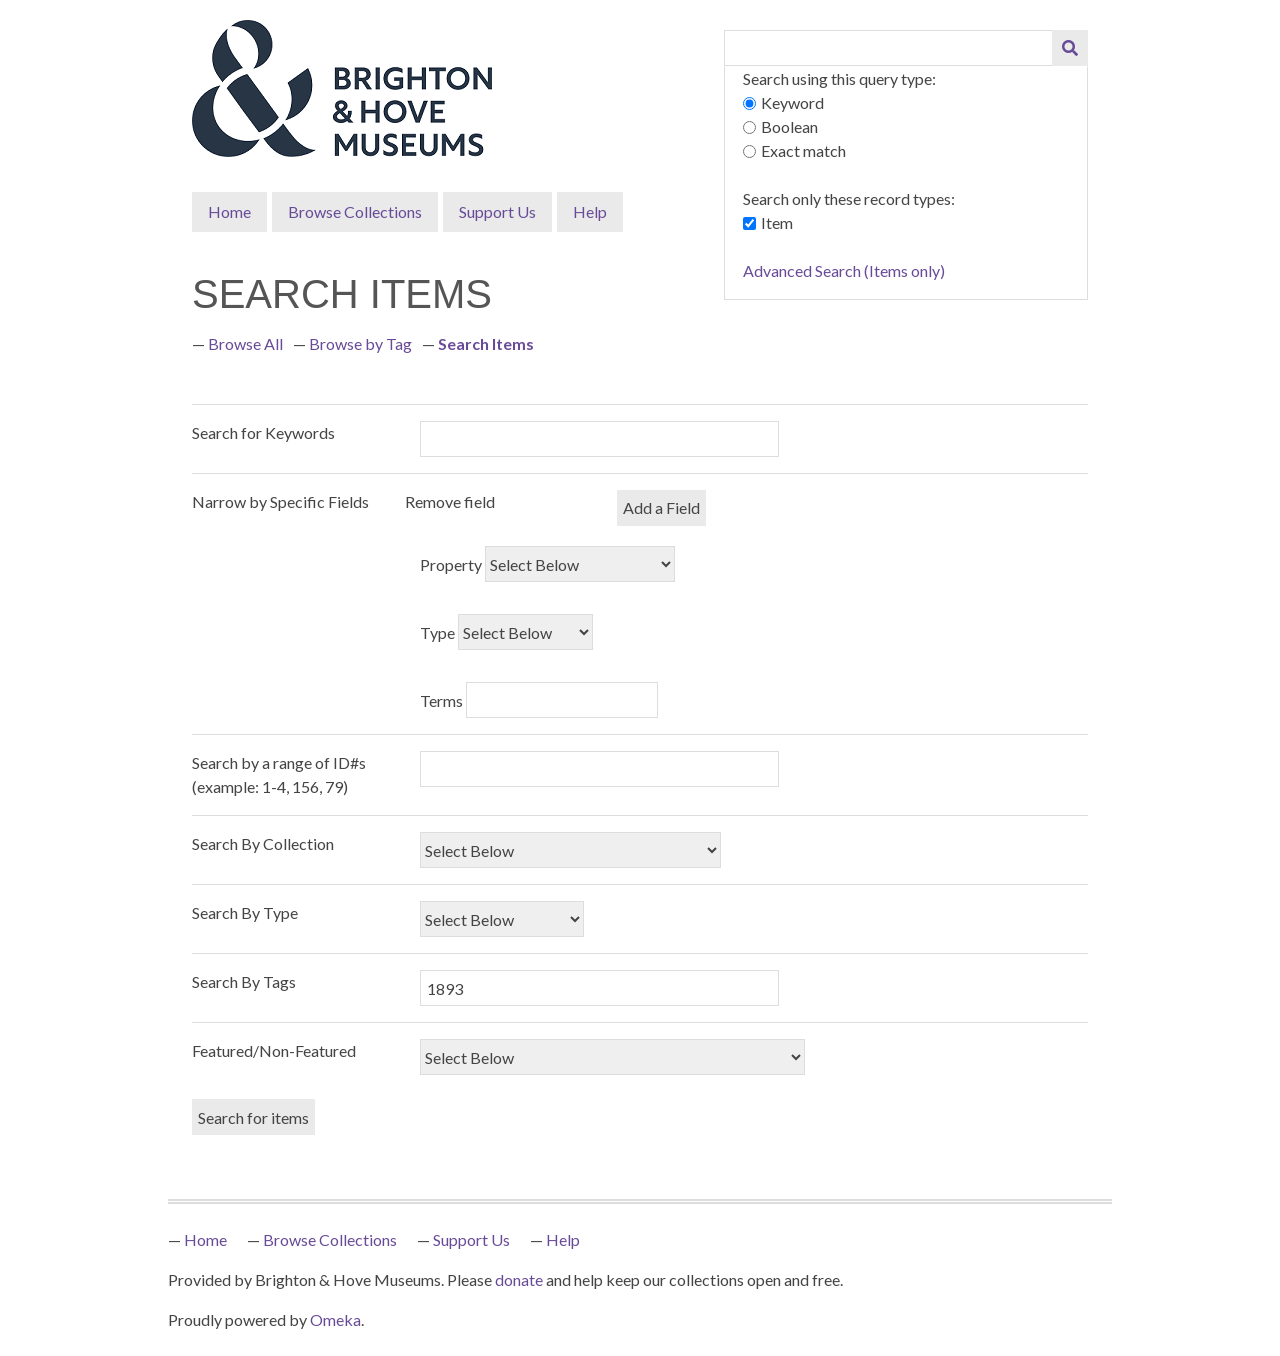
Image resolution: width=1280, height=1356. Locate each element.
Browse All (245, 343)
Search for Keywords (263, 432)
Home (229, 211)
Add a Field (661, 507)
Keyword (792, 102)
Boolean (789, 126)
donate (519, 1279)
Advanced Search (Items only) (844, 270)
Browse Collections (355, 211)
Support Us (497, 211)
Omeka (335, 1319)
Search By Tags (244, 981)
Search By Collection (263, 843)
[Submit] (1070, 48)
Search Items (486, 343)
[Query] (889, 48)
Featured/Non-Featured (274, 1050)
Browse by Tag (360, 343)
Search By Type (245, 912)
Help (590, 211)
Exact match (803, 150)
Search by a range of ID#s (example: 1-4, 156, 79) (279, 774)
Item (777, 222)
